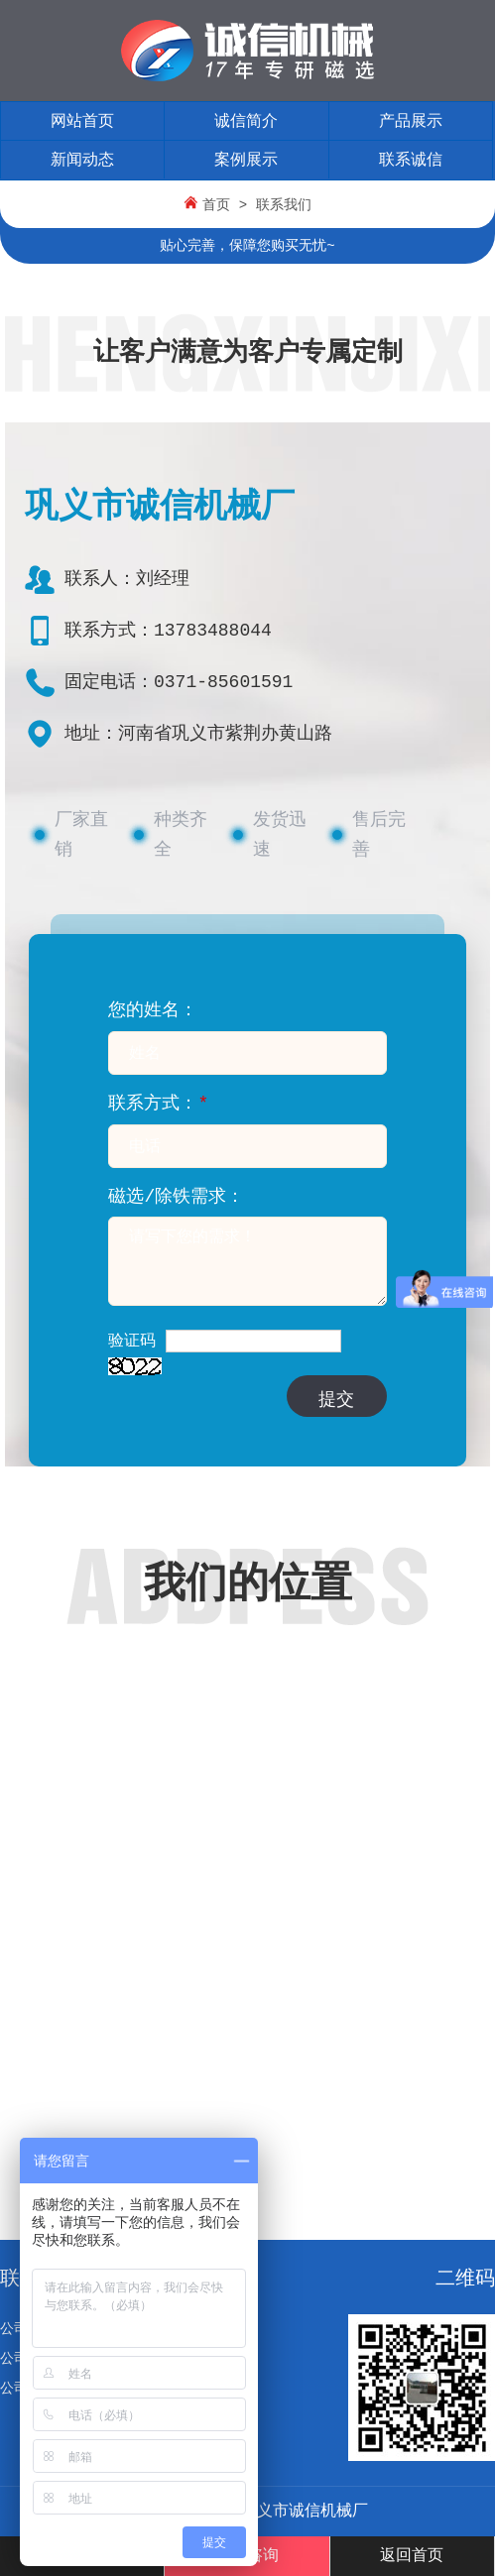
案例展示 (246, 161)
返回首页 (411, 2556)
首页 (216, 205)
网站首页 (82, 122)
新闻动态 (82, 161)
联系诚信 (410, 161)
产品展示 (410, 122)
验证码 (132, 1341)
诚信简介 (246, 122)
